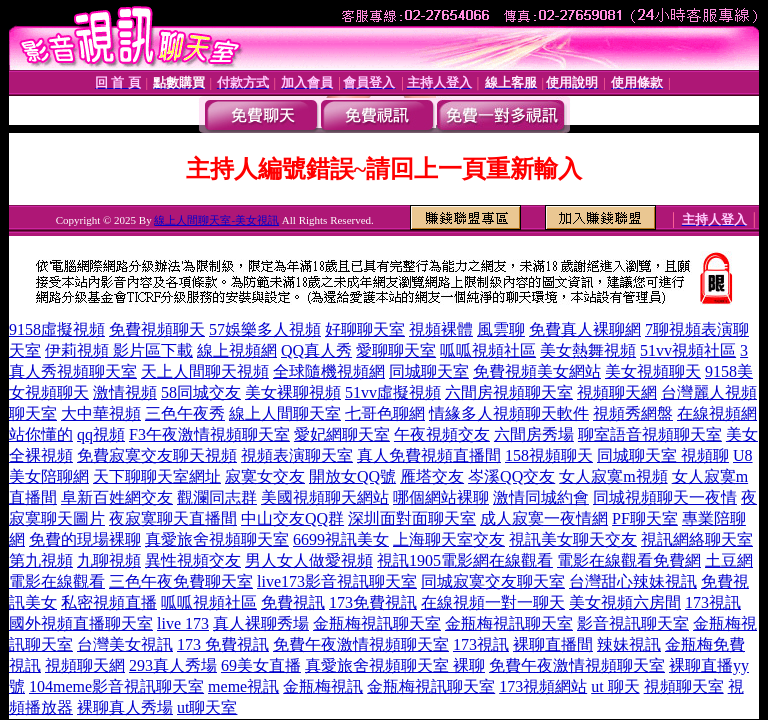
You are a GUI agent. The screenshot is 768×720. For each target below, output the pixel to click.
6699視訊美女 (341, 539)
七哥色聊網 (385, 413)
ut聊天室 (207, 707)
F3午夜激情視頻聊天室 (209, 434)
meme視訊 (243, 686)
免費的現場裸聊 (85, 539)
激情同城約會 (541, 497)
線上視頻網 (237, 350)
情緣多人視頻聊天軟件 (509, 413)
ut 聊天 (615, 686)
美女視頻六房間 (625, 602)
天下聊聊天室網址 (157, 476)
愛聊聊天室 (396, 350)
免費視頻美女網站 (537, 371)
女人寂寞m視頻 (613, 476)
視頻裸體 (441, 329)
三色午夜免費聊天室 (181, 581)
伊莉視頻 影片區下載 (119, 350)
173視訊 (713, 602)
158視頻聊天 (549, 455)
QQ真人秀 (316, 350)
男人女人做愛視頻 (309, 560)
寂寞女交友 (265, 476)
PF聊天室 (645, 518)
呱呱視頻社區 (488, 350)
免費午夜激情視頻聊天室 (361, 644)
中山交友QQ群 (292, 518)
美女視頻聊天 (653, 371)
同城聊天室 (429, 371)
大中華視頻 (101, 413)
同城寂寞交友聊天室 (493, 581)
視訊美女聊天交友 (573, 539)
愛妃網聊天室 (342, 434)
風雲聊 (501, 329)
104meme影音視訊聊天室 (116, 686)
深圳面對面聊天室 (412, 518)
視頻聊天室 (684, 686)
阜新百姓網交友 (117, 497)
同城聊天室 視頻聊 (663, 455)
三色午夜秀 (185, 413)
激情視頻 (125, 392)
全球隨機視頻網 (329, 371)
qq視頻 (101, 434)
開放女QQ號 (352, 476)
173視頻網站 (543, 686)
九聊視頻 (109, 560)
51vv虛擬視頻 (393, 392)
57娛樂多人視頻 (265, 329)
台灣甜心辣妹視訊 (633, 581)
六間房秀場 (534, 434)
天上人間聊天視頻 (205, 371)
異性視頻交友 (193, 560)
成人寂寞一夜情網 (544, 518)
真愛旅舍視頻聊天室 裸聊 (395, 665)
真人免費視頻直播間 (429, 455)
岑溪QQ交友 (511, 476)
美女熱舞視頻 (588, 350)
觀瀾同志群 (217, 497)
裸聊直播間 (553, 644)
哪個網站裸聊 (441, 497)
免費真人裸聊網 (585, 329)
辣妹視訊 (629, 644)
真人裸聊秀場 (261, 623)
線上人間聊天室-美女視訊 (216, 220)
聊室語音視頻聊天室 (650, 434)
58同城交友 (201, 392)
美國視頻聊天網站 (325, 497)
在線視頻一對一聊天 (493, 602)
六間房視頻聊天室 (509, 392)
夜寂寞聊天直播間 (173, 518)
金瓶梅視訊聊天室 (377, 623)
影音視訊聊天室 (633, 623)
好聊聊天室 (365, 329)
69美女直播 (261, 665)
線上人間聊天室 (285, 413)
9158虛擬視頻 (57, 329)
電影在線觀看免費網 (629, 560)
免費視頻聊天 (157, 329)
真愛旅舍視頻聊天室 (217, 539)
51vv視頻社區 (688, 350)
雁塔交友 (432, 476)
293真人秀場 (173, 665)
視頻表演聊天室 (297, 455)
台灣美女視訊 (125, 644)
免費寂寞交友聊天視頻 (157, 455)
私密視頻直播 (109, 602)
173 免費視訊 (223, 644)
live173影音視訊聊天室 (337, 581)
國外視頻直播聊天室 (81, 623)
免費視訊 (293, 602)
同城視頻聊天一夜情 (665, 497)
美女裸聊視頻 (293, 392)
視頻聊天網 (617, 392)
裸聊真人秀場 (125, 707)
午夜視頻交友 (442, 434)
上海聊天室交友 (449, 539)
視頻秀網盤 (633, 413)
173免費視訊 (373, 602)
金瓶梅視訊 (323, 686)
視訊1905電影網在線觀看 (465, 560)
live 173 (183, 623)
